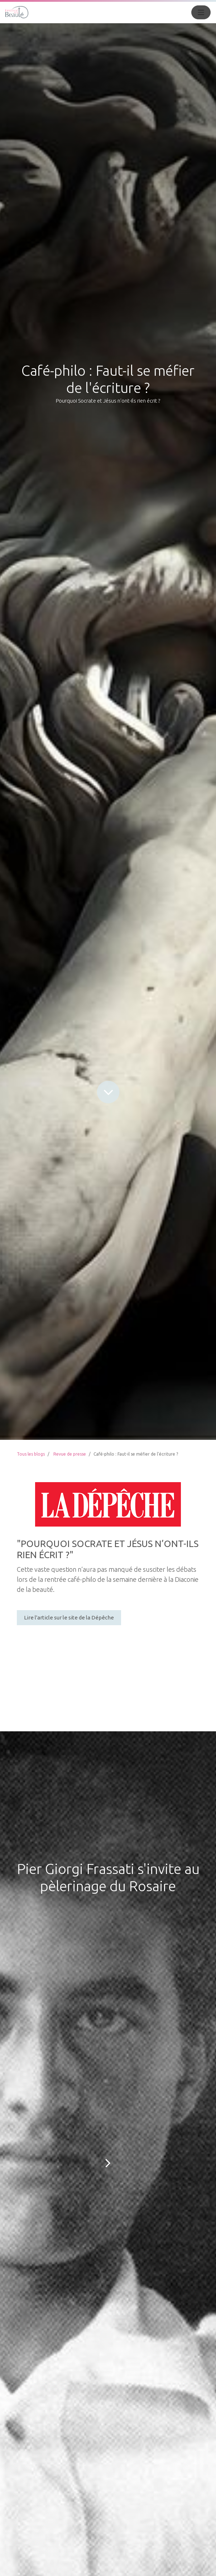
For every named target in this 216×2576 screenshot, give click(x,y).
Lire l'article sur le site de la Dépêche (69, 1617)
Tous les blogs (31, 1454)
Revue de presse (69, 1454)
